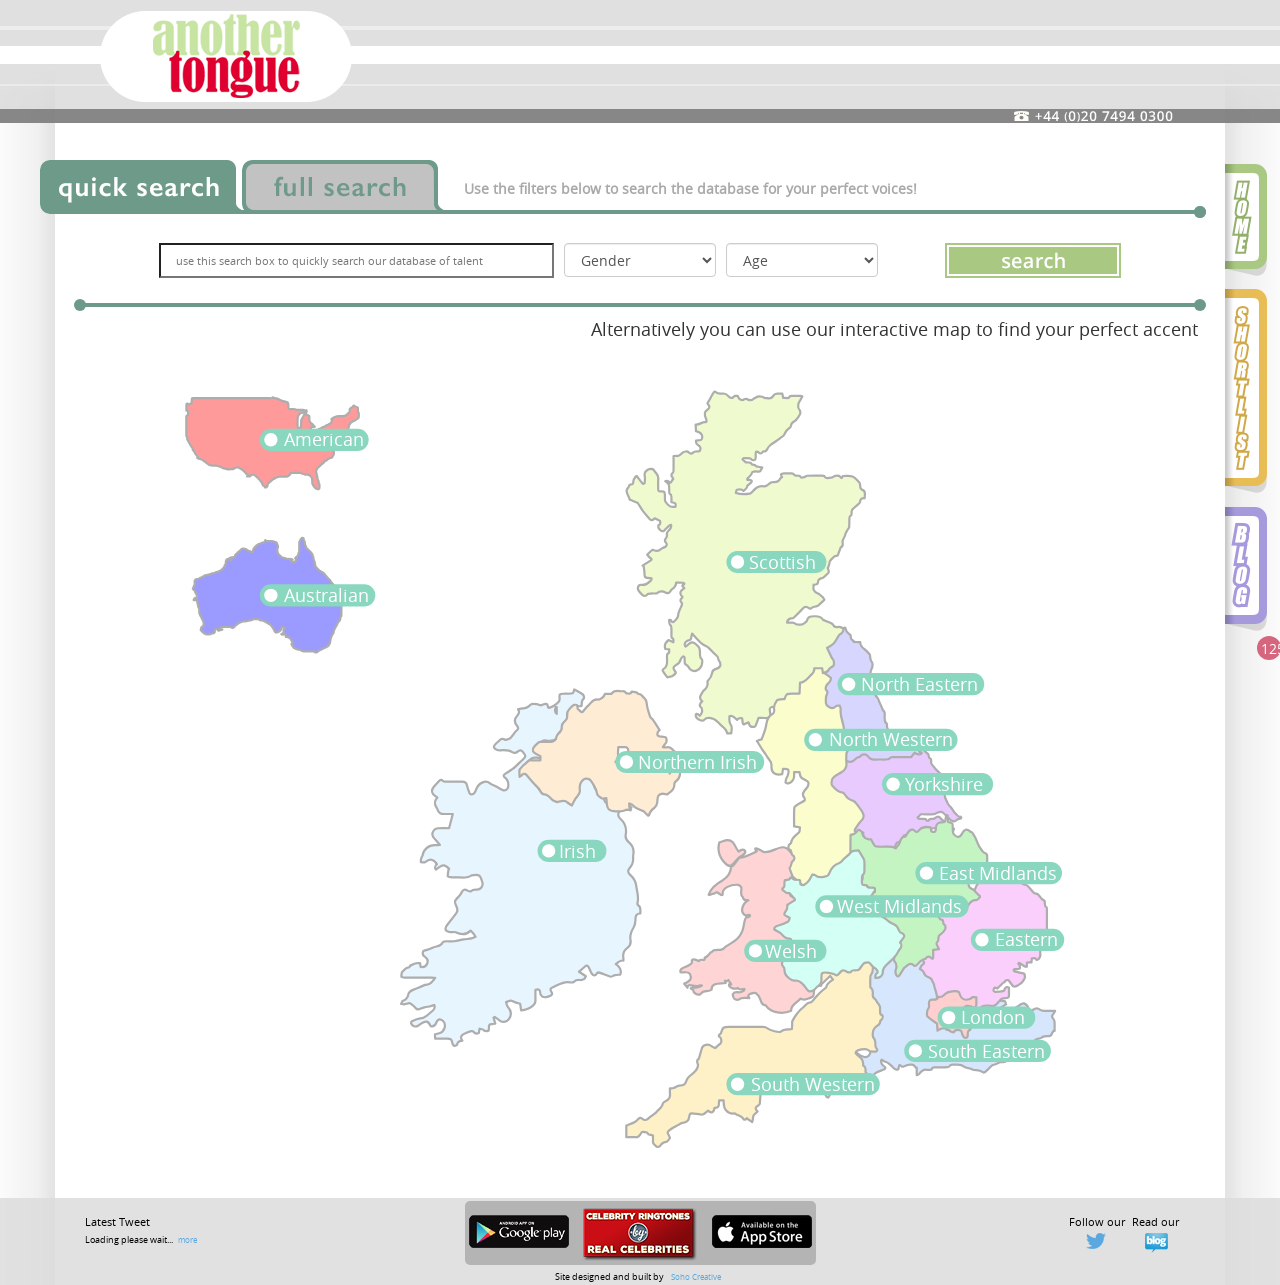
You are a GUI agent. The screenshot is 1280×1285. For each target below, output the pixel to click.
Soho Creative (696, 1276)
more (187, 1239)
